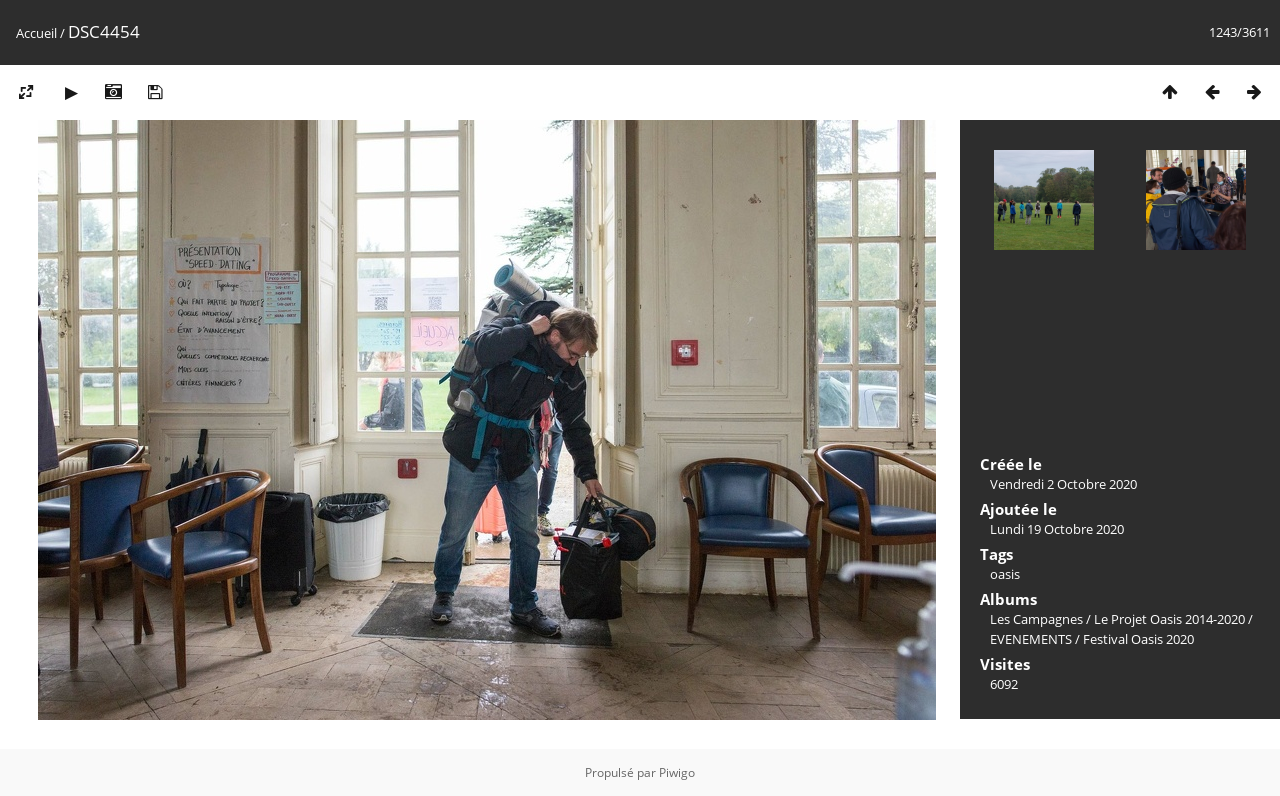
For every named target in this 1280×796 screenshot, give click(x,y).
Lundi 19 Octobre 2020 (1057, 529)
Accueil (36, 33)
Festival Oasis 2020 (1138, 639)
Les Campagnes (1036, 619)
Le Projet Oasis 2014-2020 (1169, 619)
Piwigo (677, 772)
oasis (1005, 574)
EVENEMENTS (1031, 639)
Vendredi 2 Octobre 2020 (1063, 484)
